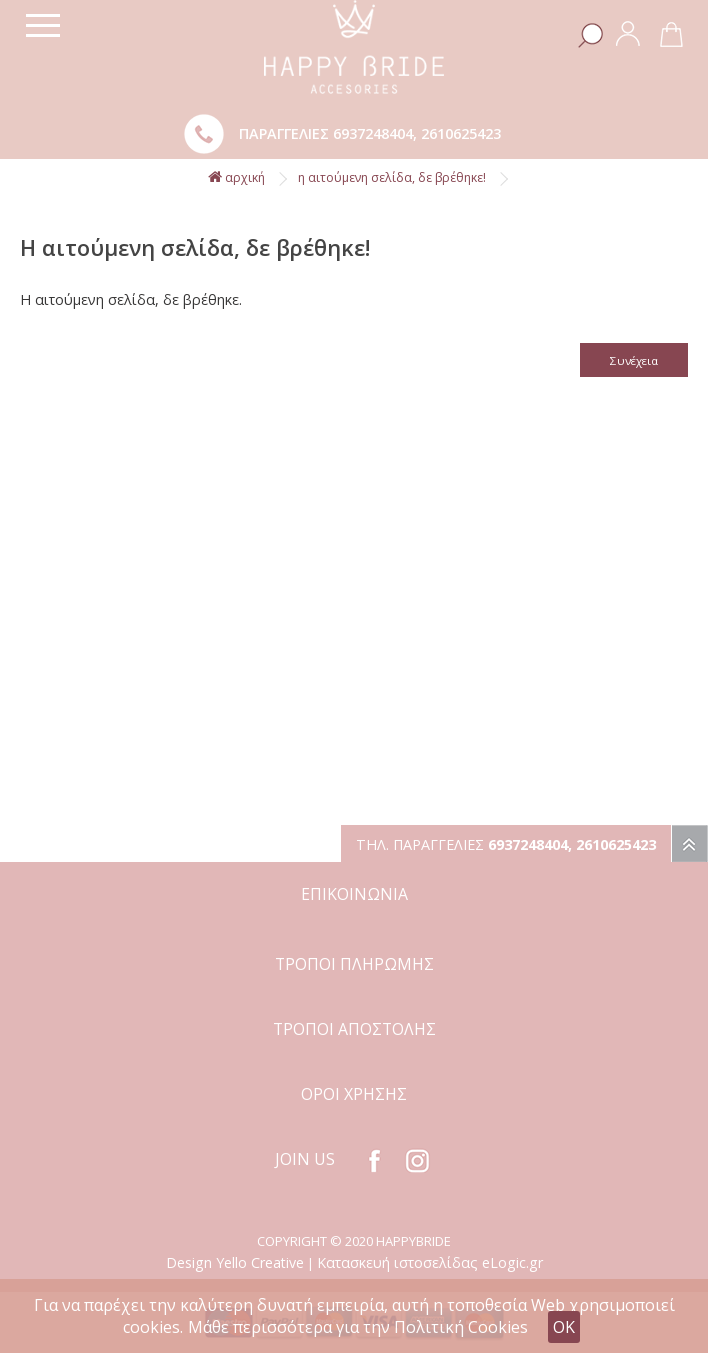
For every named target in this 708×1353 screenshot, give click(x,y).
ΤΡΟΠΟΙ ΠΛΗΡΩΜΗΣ (354, 964)
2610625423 (461, 133)
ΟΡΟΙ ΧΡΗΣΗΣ (354, 1094)
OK (564, 1327)
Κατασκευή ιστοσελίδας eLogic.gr (430, 1262)
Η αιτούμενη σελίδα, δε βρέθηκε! (392, 177)
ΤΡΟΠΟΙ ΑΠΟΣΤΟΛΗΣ (354, 1029)
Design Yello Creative (235, 1262)
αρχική (236, 177)
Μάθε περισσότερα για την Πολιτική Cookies (358, 1327)
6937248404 (373, 133)
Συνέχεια (634, 360)
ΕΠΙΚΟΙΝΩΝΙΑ (354, 894)
